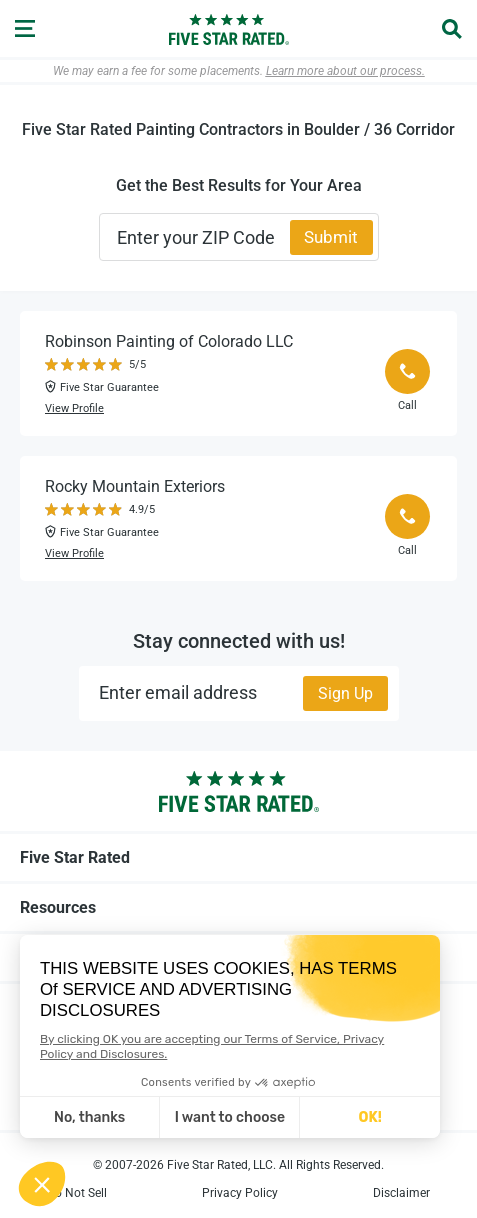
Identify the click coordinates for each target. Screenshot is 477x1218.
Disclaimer (401, 1193)
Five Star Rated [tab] (238, 857)
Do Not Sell (77, 1193)
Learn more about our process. (345, 71)
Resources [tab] (238, 907)
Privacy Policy (240, 1193)
